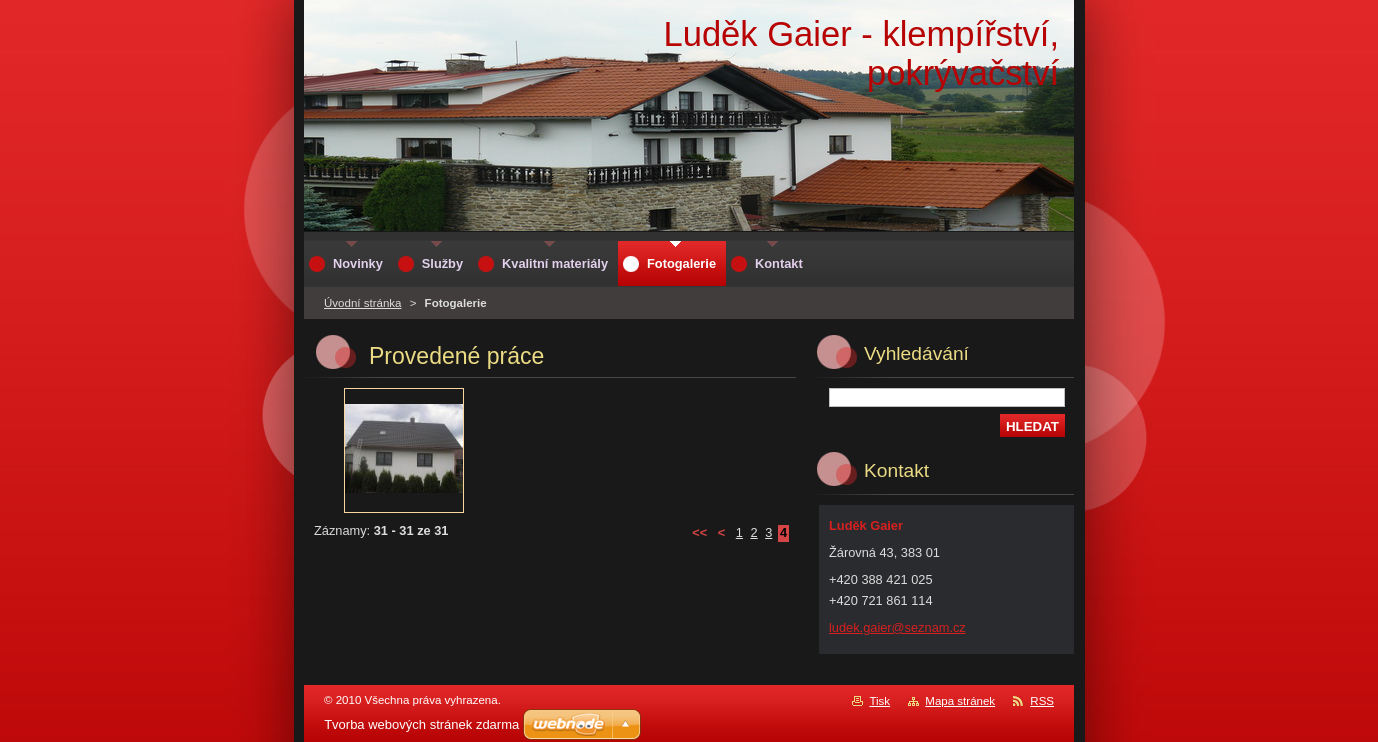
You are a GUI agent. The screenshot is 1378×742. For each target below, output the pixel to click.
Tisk (879, 701)
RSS (1042, 701)
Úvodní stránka (362, 303)
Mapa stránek (960, 701)
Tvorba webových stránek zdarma (421, 724)
